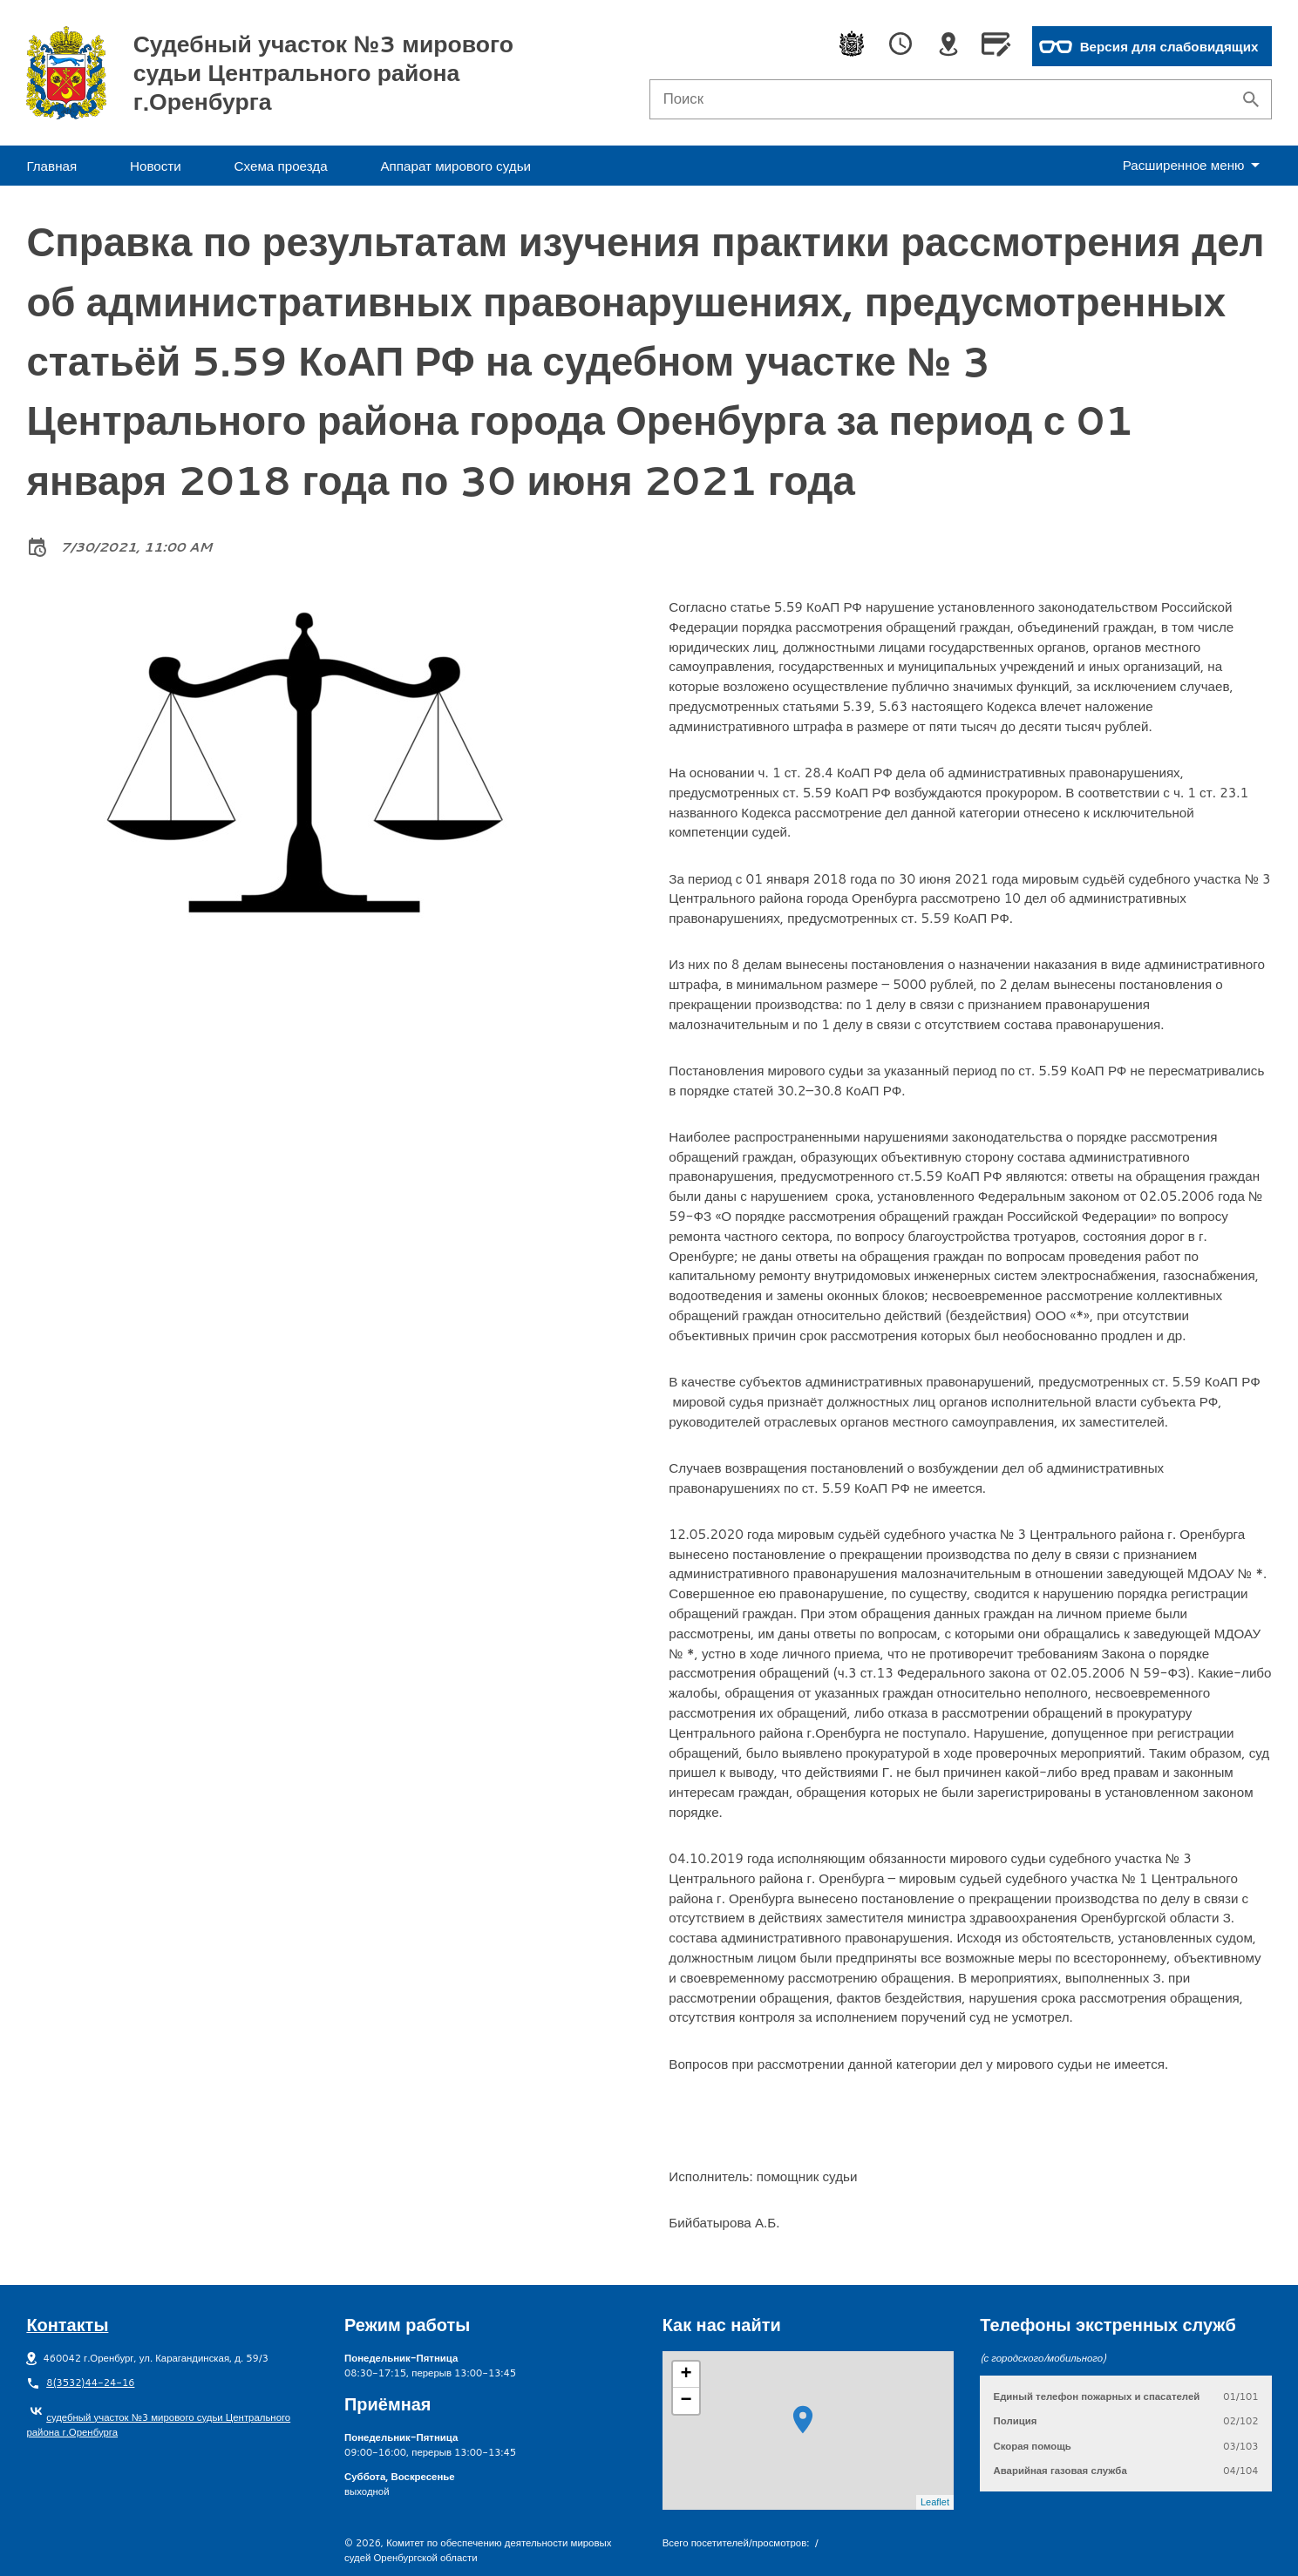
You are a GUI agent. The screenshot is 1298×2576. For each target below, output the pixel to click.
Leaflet (935, 2502)
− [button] (686, 2401)
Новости (155, 165)
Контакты (67, 2324)
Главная (51, 165)
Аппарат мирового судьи (455, 165)
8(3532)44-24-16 (90, 2383)
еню (1195, 165)
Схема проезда (281, 165)
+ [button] (686, 2375)
